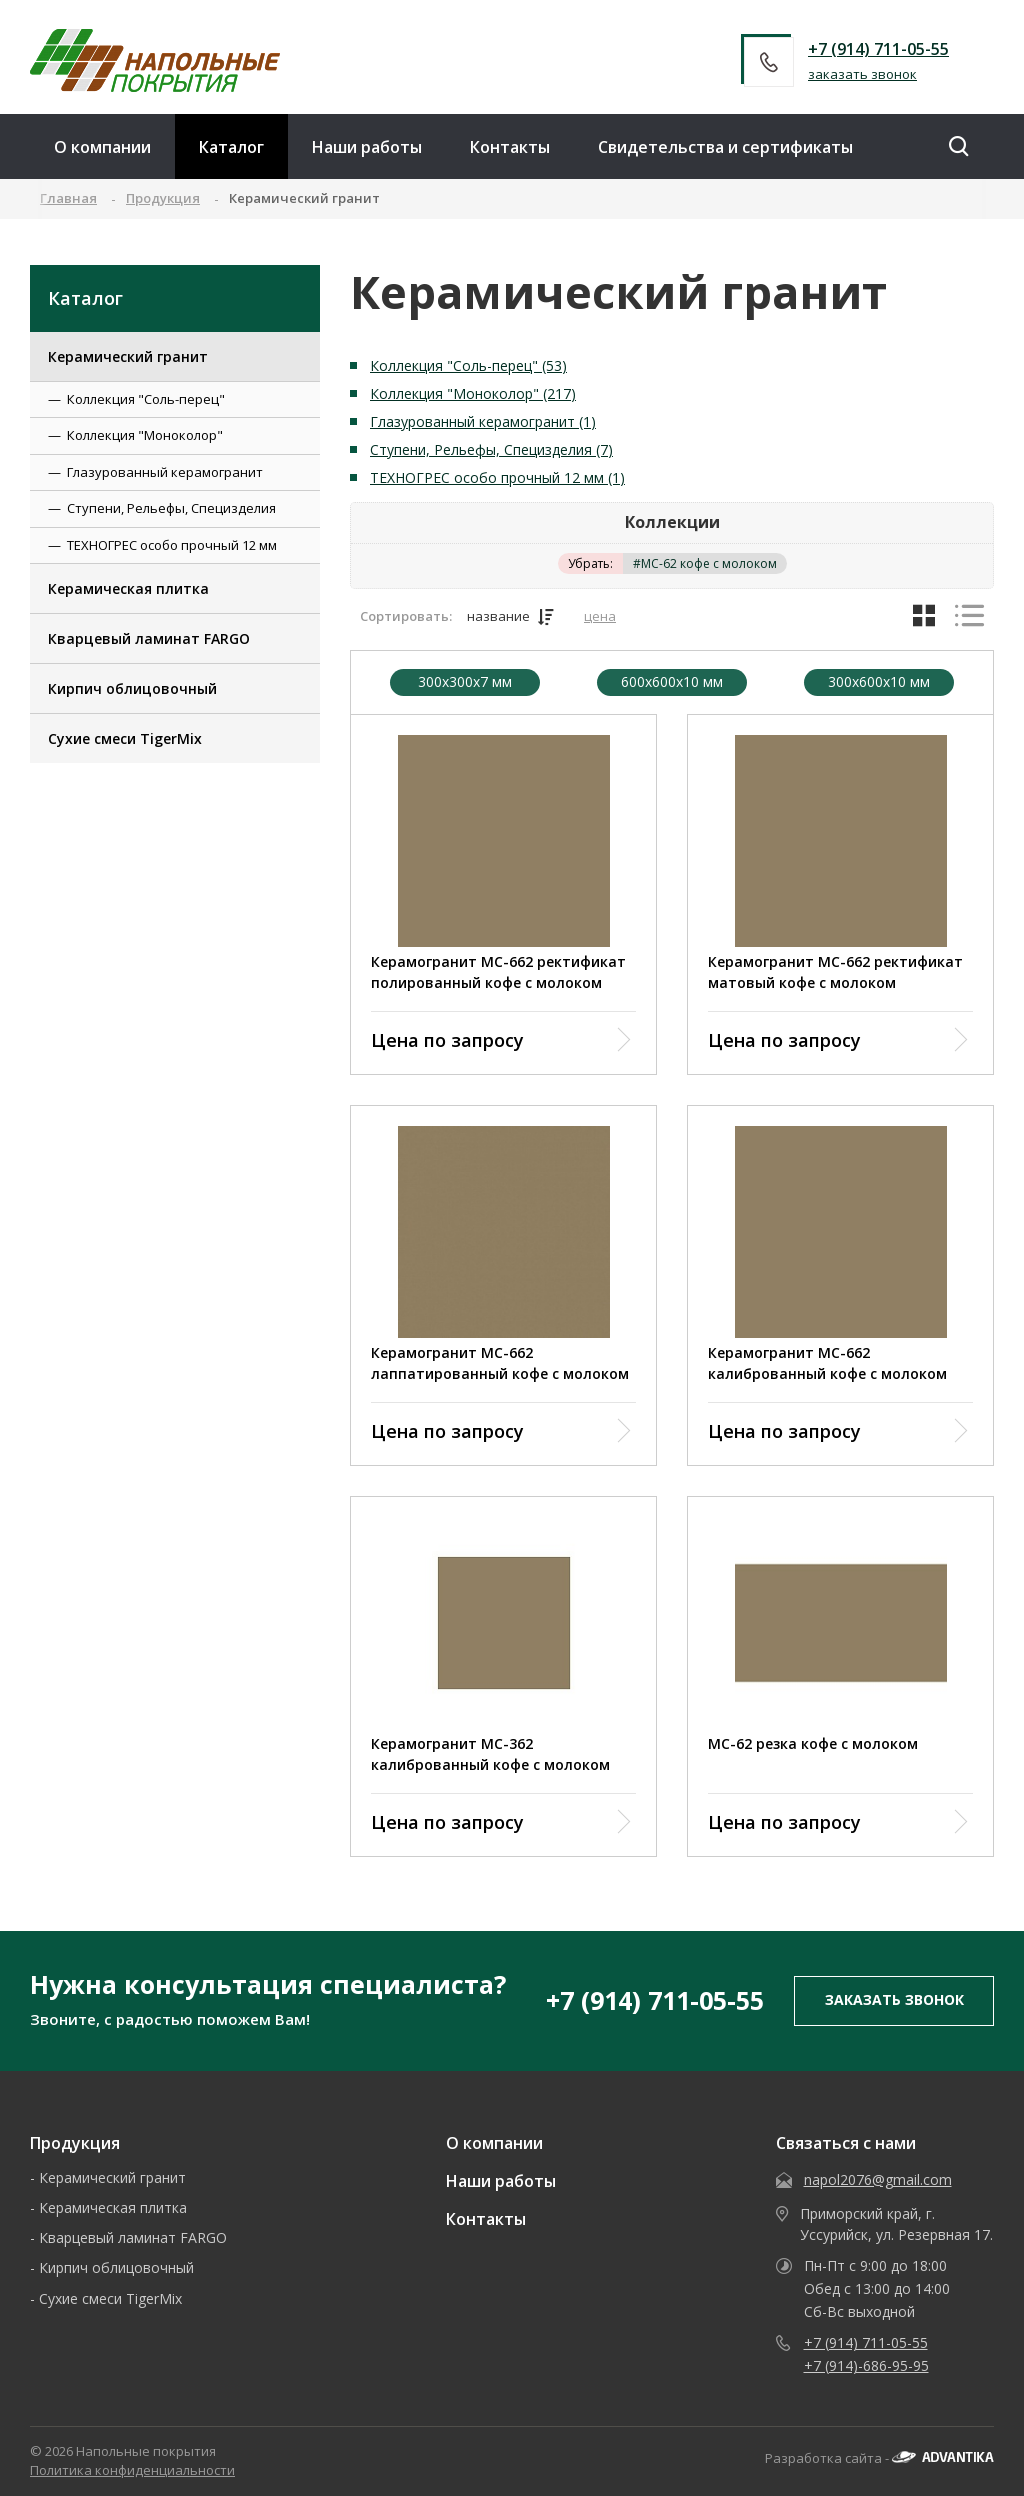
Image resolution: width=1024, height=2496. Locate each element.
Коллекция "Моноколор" (145, 435)
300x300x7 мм (465, 682)
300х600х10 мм (879, 682)
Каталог (231, 147)
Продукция (75, 2143)
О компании (102, 147)
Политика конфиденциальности (132, 2470)
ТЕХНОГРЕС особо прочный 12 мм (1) (497, 477)
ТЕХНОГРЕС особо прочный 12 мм (172, 545)
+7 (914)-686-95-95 (866, 2365)
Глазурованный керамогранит (165, 472)
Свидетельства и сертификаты (725, 147)
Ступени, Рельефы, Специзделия (171, 508)
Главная (68, 198)
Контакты (510, 147)
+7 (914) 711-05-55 (878, 49)
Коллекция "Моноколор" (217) (473, 393)
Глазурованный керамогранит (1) (483, 421)
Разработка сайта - (879, 2458)
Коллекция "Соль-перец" (146, 399)
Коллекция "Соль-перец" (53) (468, 365)
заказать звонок (862, 74)
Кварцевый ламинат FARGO (149, 638)
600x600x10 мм (672, 682)
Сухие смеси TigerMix (125, 738)
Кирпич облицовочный (132, 688)
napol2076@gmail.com (878, 2179)
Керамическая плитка (128, 588)
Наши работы (367, 147)
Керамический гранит (128, 356)
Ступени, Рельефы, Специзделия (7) (491, 449)
